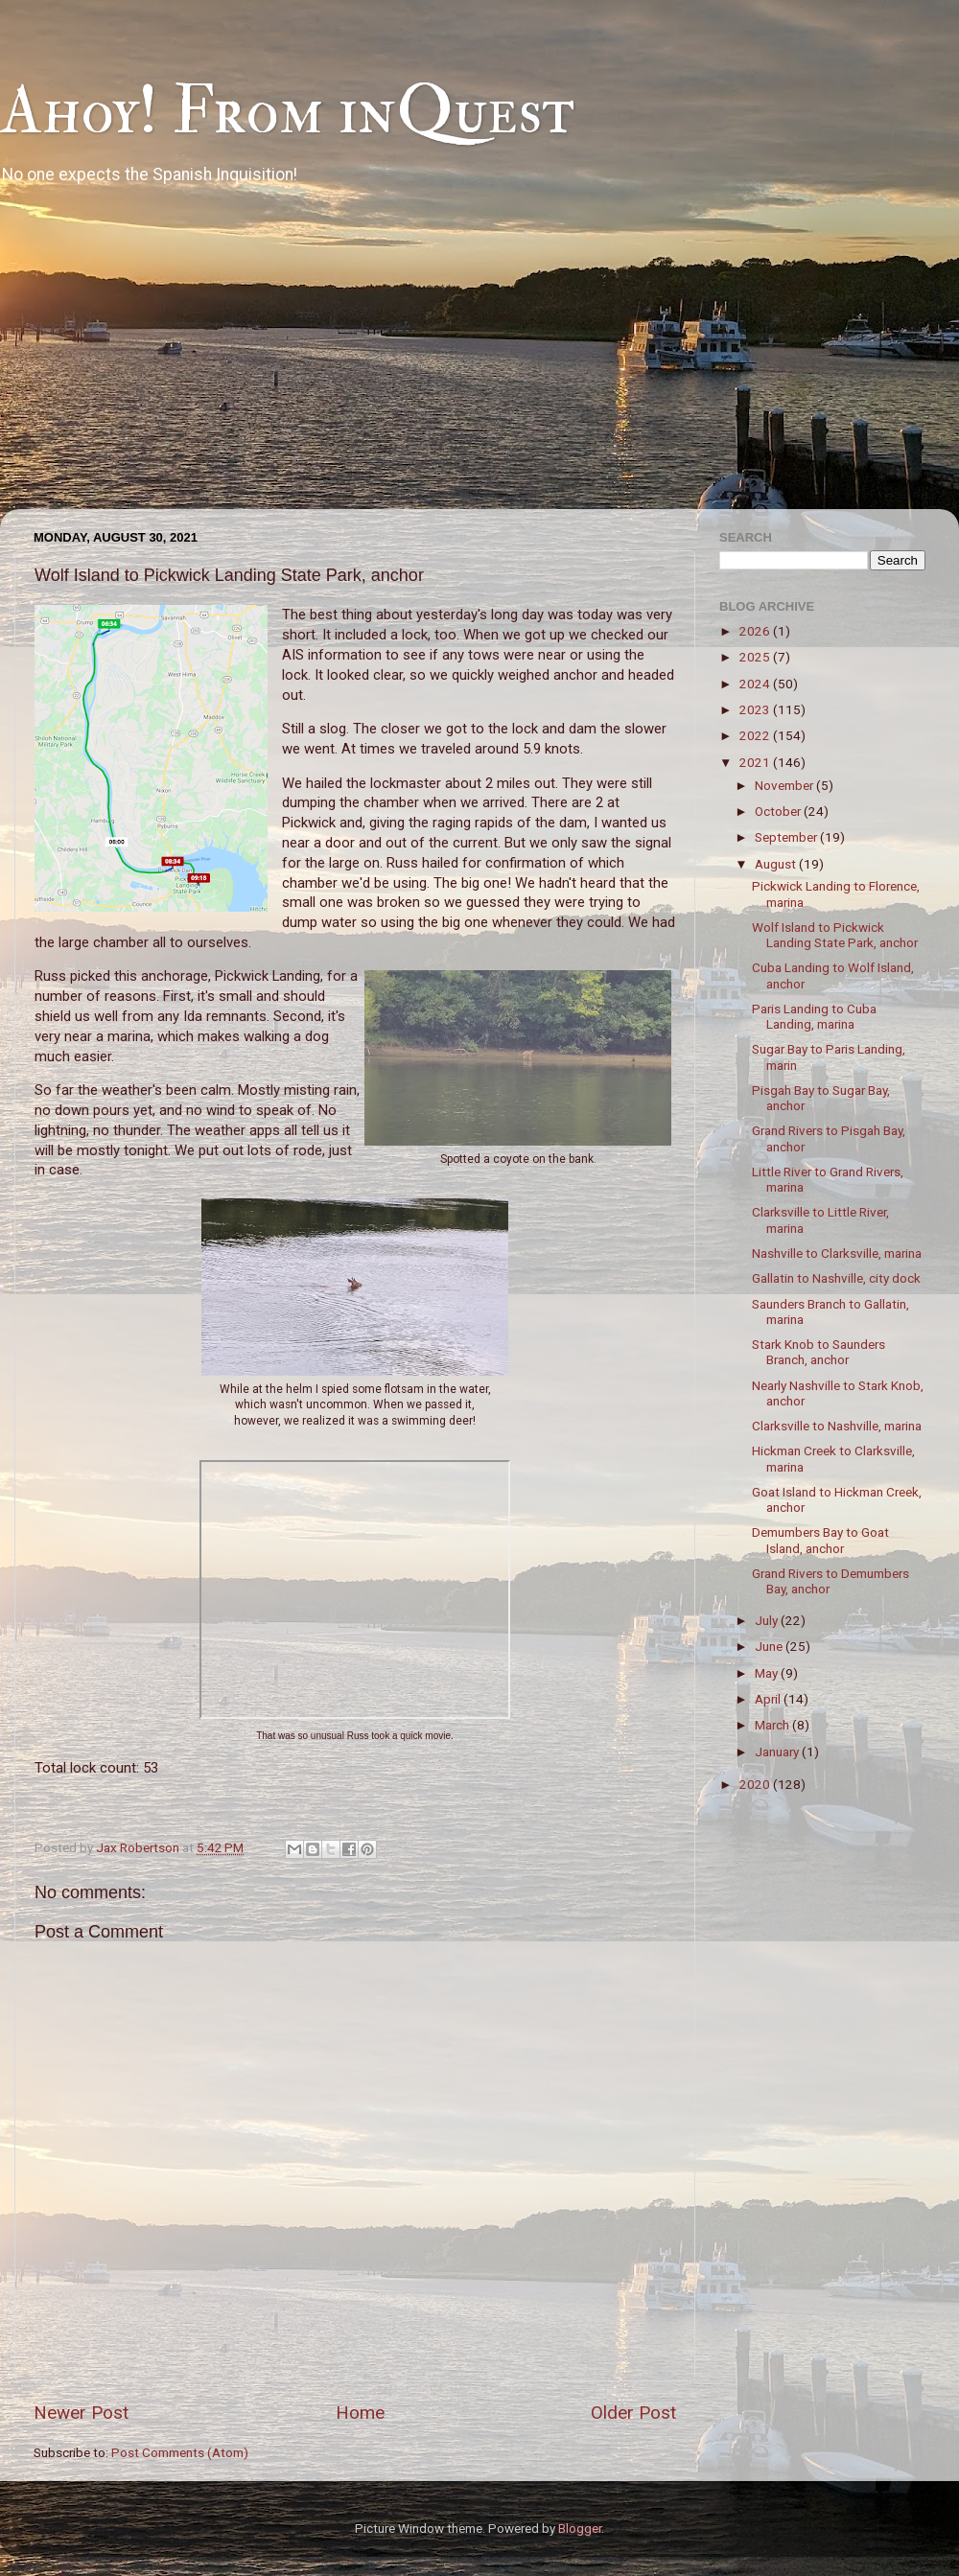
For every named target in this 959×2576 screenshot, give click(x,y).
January (778, 1751)
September (787, 837)
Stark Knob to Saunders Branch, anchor (818, 1351)
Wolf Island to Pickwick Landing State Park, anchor (835, 934)
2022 (756, 735)
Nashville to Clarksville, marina (837, 1253)
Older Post (633, 2413)
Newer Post (81, 2413)
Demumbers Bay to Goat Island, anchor (820, 1539)
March (773, 1724)
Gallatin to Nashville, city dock (836, 1278)
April (769, 1698)
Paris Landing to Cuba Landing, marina (814, 1016)
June (770, 1646)
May (768, 1673)
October (779, 811)
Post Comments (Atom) (179, 2452)
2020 (756, 1784)
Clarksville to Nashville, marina (837, 1425)
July (768, 1620)
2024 (756, 683)
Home (360, 2413)
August (777, 863)
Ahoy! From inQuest (287, 111)
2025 (756, 656)
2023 (756, 709)
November (785, 785)
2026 (756, 630)
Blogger (579, 2528)
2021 (756, 762)
